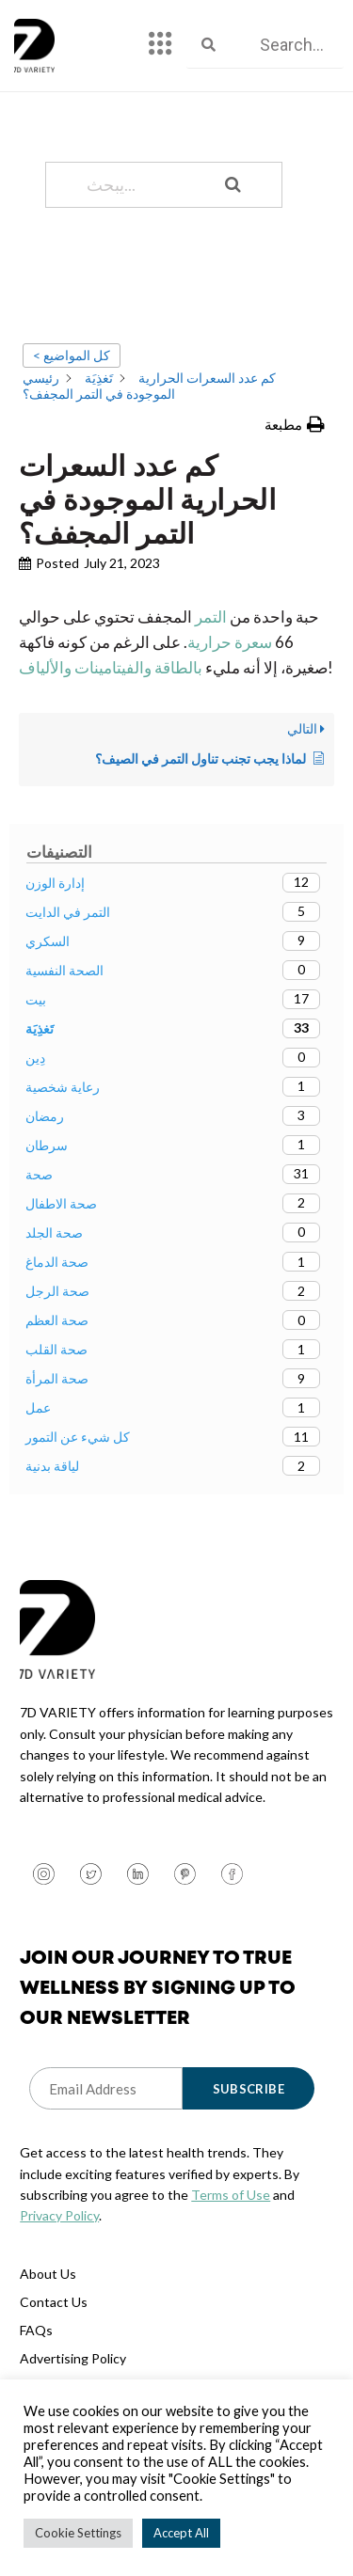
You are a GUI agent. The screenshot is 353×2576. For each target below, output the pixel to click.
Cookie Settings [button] (78, 2532)
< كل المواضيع (71, 355)
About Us (48, 2274)
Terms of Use (230, 2195)
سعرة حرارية (229, 642)
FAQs (36, 2330)
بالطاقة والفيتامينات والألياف (110, 667)
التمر (209, 616)
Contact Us (54, 2302)
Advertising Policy (73, 2358)
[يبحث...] (140, 185)
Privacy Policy (59, 2215)
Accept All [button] (181, 2532)
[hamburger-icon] (160, 45)
